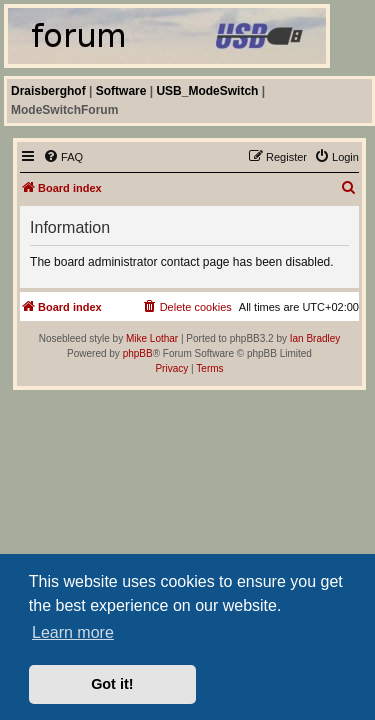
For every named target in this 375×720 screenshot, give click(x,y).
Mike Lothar (152, 338)
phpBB (138, 353)
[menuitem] (63, 157)
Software (121, 91)
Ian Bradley (315, 338)
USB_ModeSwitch (207, 91)
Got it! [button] (112, 684)
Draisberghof (48, 91)
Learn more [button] (73, 632)
